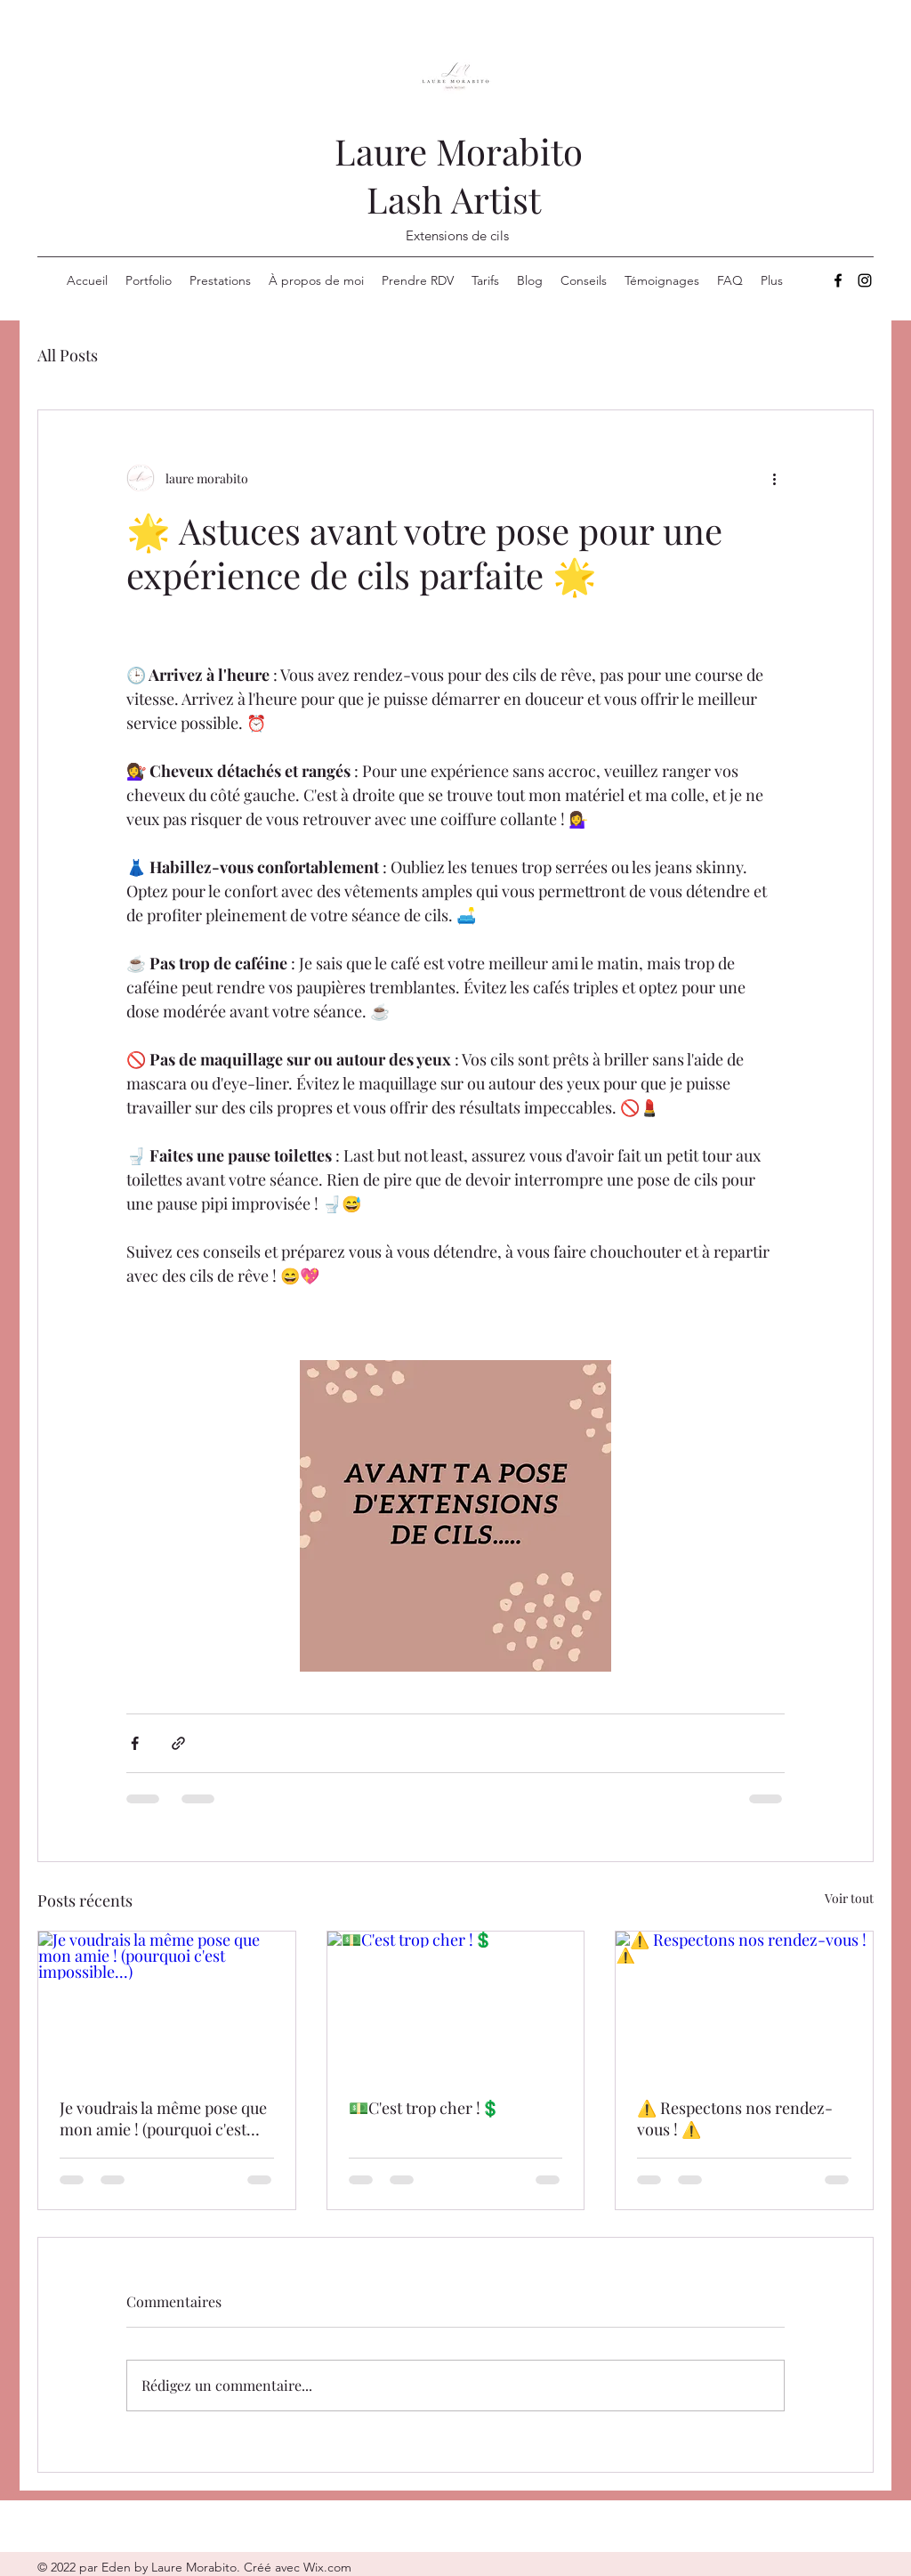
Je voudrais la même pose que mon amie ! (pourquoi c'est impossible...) (163, 2118)
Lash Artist (458, 199)
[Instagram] (865, 280)
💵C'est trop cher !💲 (424, 2107)
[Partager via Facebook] (134, 1743)
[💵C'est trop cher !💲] (455, 2004)
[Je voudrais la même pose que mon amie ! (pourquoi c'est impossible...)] (166, 2004)
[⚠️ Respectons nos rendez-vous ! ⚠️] (744, 2004)
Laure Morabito (459, 150)
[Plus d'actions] (774, 478)
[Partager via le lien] (178, 1743)
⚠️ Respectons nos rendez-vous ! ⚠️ (735, 2118)
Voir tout (849, 1898)
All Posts (67, 355)
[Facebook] (838, 280)
